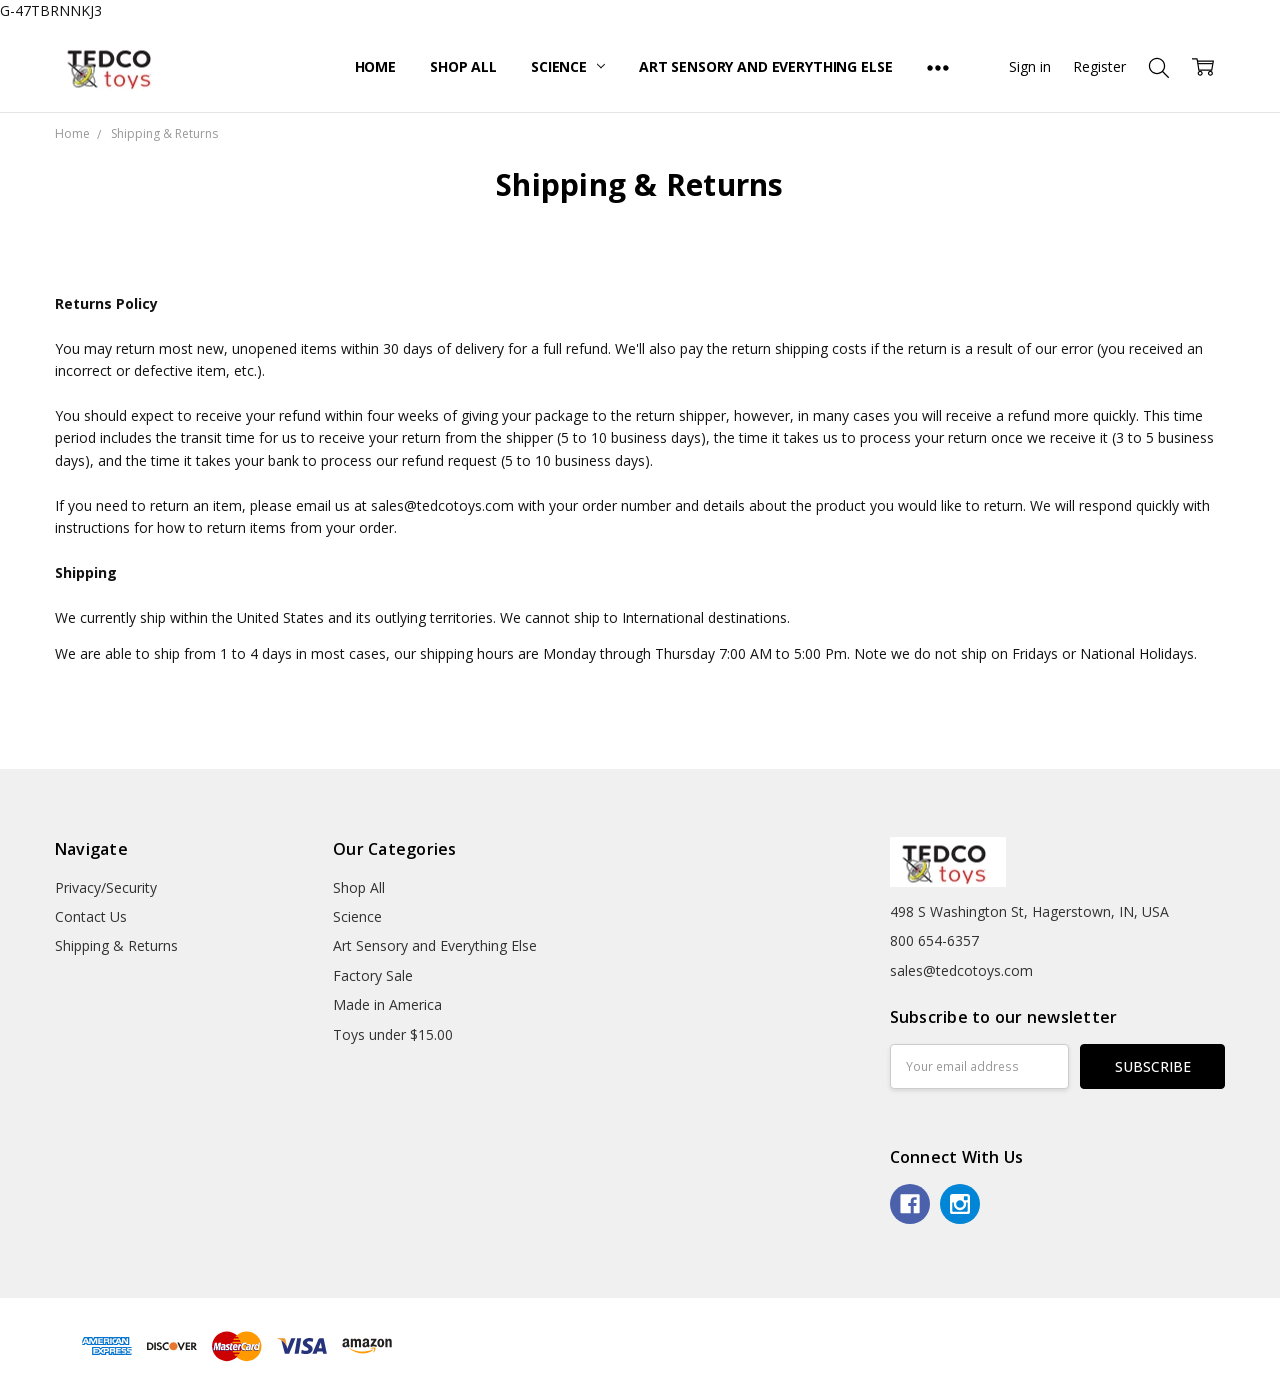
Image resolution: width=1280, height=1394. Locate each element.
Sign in (1030, 66)
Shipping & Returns (116, 945)
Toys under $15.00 (393, 1034)
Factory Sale (373, 975)
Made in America (387, 1004)
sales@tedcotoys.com (961, 970)
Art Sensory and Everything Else (766, 66)
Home (375, 66)
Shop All (463, 66)
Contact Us (91, 916)
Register (1099, 66)
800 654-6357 (934, 940)
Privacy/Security (106, 887)
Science (568, 66)
